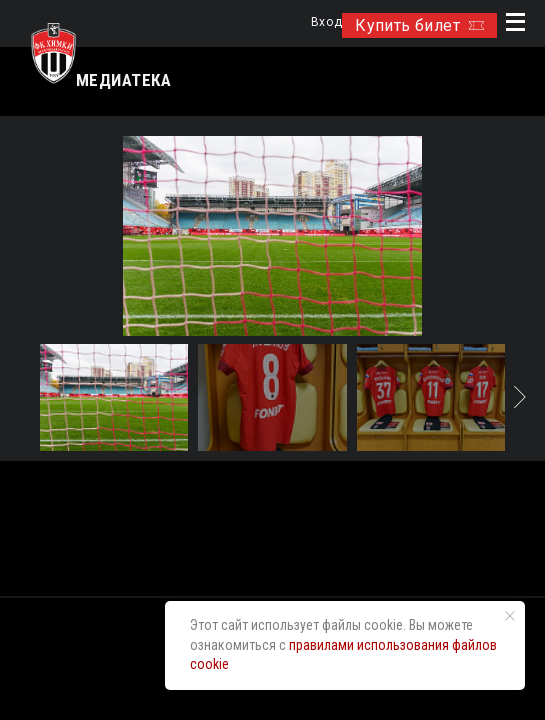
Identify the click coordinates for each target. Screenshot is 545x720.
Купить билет (419, 25)
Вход (326, 22)
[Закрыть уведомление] (510, 616)
